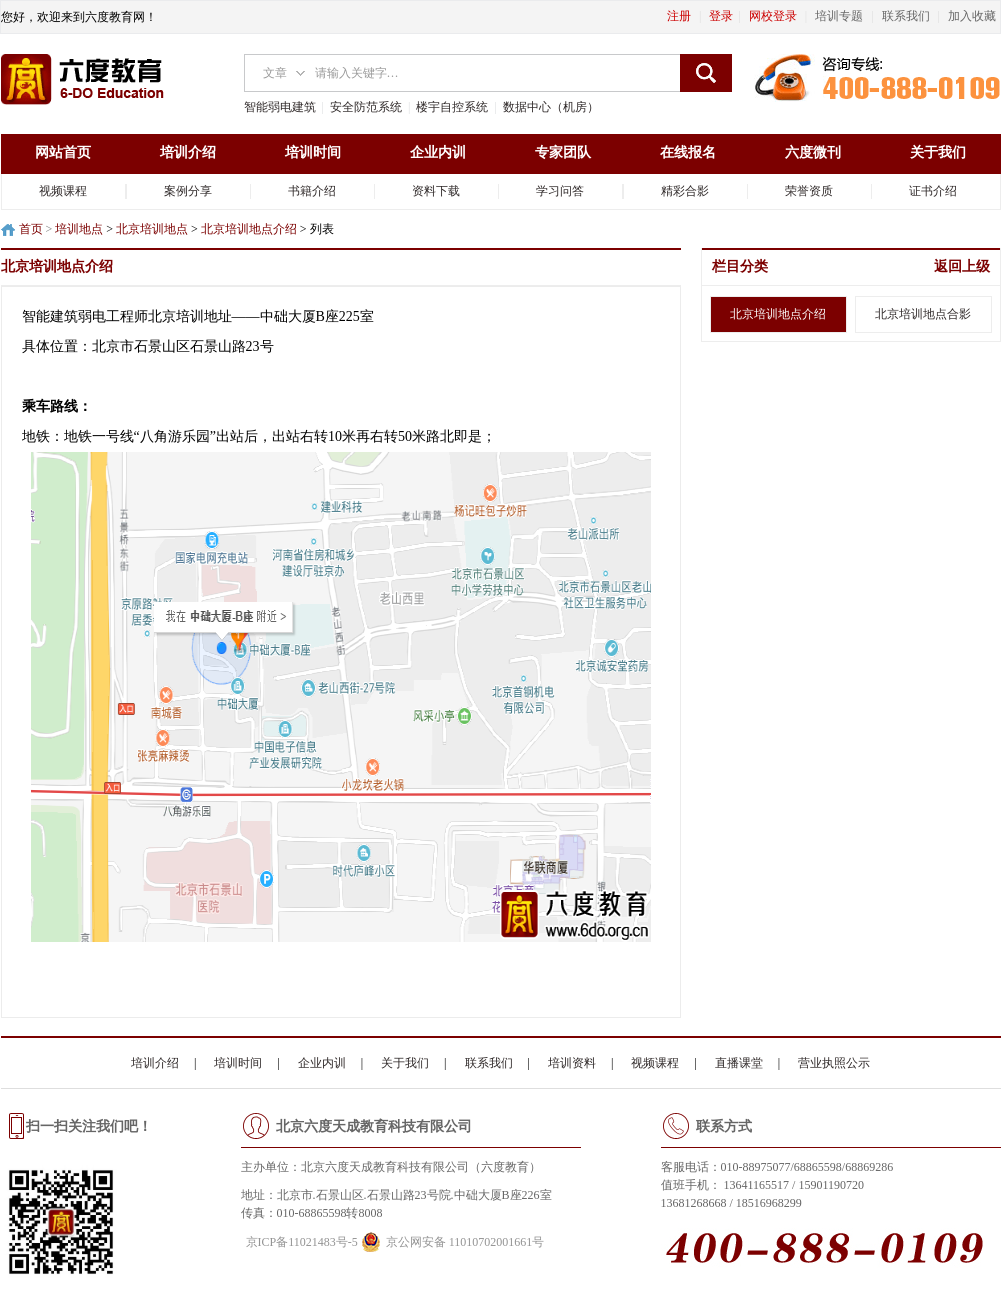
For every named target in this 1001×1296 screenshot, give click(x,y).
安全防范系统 (366, 107)
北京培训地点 (152, 229)
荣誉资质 (809, 191)
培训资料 (572, 1063)
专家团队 (563, 152)
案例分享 (188, 191)
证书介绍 (933, 191)
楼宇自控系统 (452, 107)
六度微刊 (813, 152)
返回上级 (962, 266)
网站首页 (63, 152)
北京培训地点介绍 (249, 229)
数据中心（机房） (551, 107)
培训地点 (79, 229)
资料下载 (436, 191)
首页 (31, 229)
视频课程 (63, 191)
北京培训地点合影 (923, 314)
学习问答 (560, 191)
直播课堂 (739, 1063)
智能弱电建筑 (280, 107)
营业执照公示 (834, 1063)
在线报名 (688, 152)
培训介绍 (188, 152)
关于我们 (938, 152)
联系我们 (489, 1063)
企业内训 (438, 152)
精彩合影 (685, 191)
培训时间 (313, 152)
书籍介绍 (312, 191)
